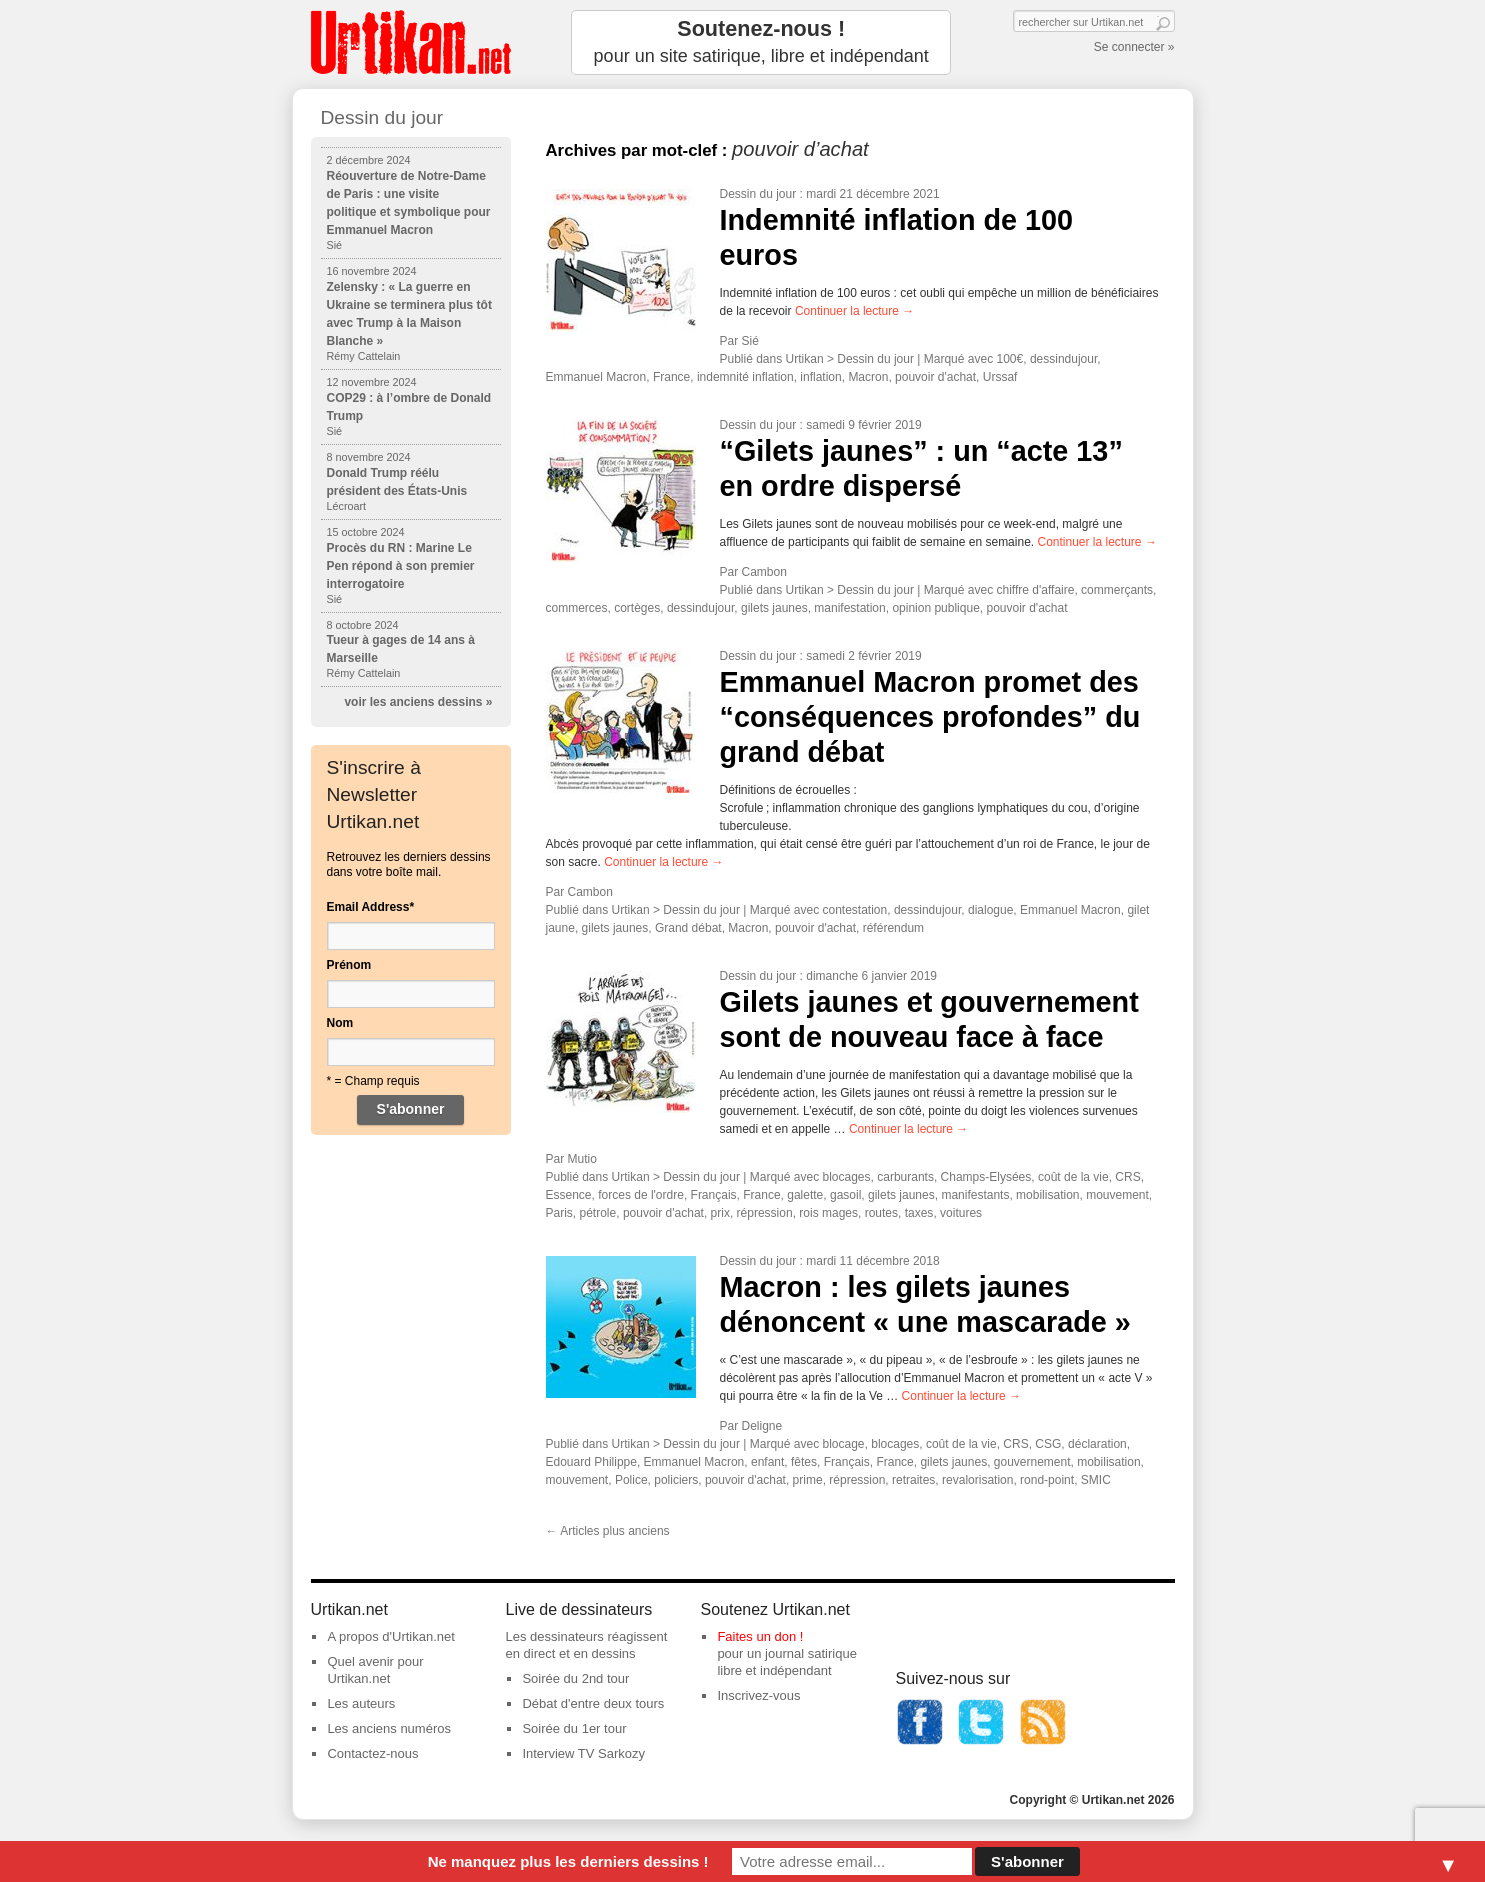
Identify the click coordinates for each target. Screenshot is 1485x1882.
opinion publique (935, 608)
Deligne (762, 1426)
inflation (820, 377)
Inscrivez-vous (758, 1695)
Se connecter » (1134, 47)
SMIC (1096, 1480)
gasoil (845, 1195)
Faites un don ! (760, 1636)
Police (631, 1480)
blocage (844, 1444)
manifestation (849, 608)
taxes (919, 1213)
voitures (961, 1213)
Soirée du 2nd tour (575, 1678)
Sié (750, 341)
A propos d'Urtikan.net (391, 1636)
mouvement (1117, 1195)
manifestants (975, 1195)
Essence (569, 1195)
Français (714, 1195)
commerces (577, 608)
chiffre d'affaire (1036, 590)
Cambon (764, 572)
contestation (855, 910)
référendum (893, 928)
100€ (1010, 359)
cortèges (637, 608)
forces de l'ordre (641, 1195)
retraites (913, 1480)
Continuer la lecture (854, 311)
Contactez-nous (372, 1753)
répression (765, 1213)
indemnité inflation (745, 377)
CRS (1127, 1177)
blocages (847, 1177)
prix (720, 1213)
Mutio (582, 1159)
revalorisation (977, 1480)
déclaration (1097, 1444)
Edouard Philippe (591, 1462)
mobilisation (1047, 1195)
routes (881, 1213)
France (671, 377)
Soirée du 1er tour (574, 1728)
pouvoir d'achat (935, 377)
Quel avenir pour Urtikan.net (375, 1670)
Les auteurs (361, 1703)
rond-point (1047, 1480)
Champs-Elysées (986, 1177)
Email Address (371, 907)
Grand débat (688, 928)
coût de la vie (1073, 1177)
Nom (340, 1023)
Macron (868, 377)
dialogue (990, 910)
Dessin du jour (758, 194)
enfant (767, 1462)
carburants (905, 1177)
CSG (1048, 1444)
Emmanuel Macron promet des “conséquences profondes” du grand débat (930, 716)
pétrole (598, 1213)
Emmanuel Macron (596, 377)
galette (805, 1195)
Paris (559, 1213)
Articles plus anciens (608, 1531)
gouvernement (1032, 1462)
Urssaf (1000, 377)
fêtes (804, 1462)
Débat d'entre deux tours (593, 1703)
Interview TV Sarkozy (583, 1753)
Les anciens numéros (389, 1728)
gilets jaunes (774, 608)
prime (808, 1480)
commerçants (1117, 590)
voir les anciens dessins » (418, 702)
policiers (676, 1480)
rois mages (828, 1213)
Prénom (349, 965)
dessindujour (1063, 359)
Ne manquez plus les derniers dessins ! (568, 1861)
